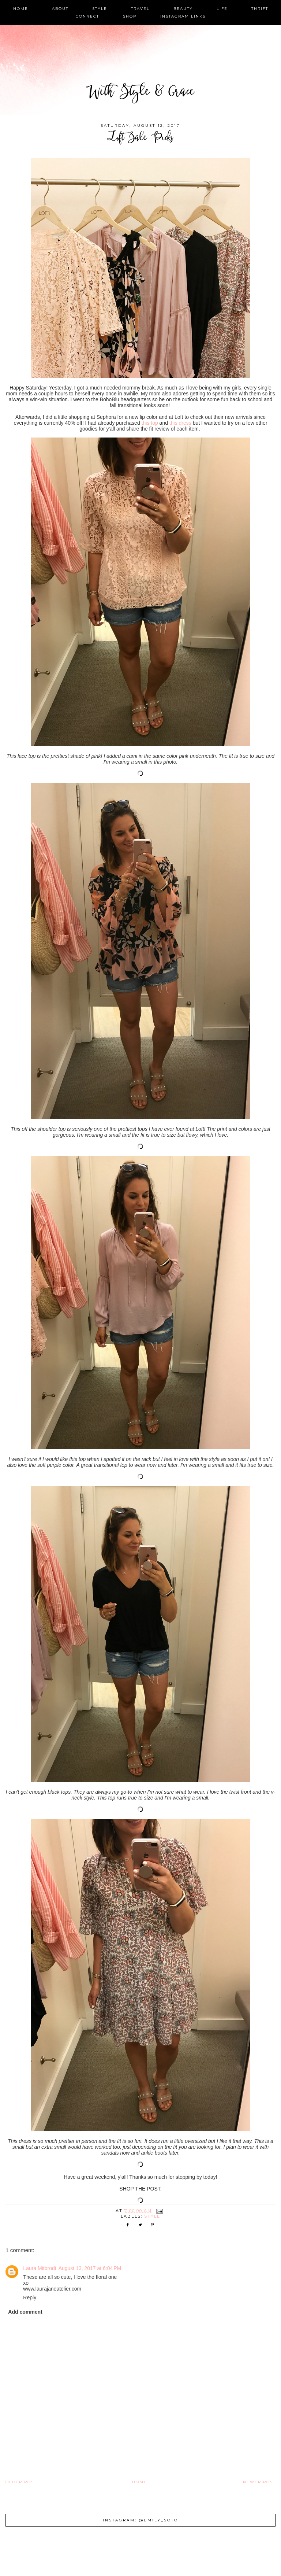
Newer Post (259, 2482)
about (60, 8)
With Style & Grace (140, 93)
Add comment (25, 2312)
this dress (180, 423)
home (20, 8)
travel (140, 8)
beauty (183, 8)
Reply (29, 2297)
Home (139, 2482)
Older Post (21, 2482)
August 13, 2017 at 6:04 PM (90, 2268)
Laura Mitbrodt (39, 2268)
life (222, 8)
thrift (259, 8)
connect (87, 16)
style (99, 8)
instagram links (183, 16)
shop (129, 16)
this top (150, 423)
